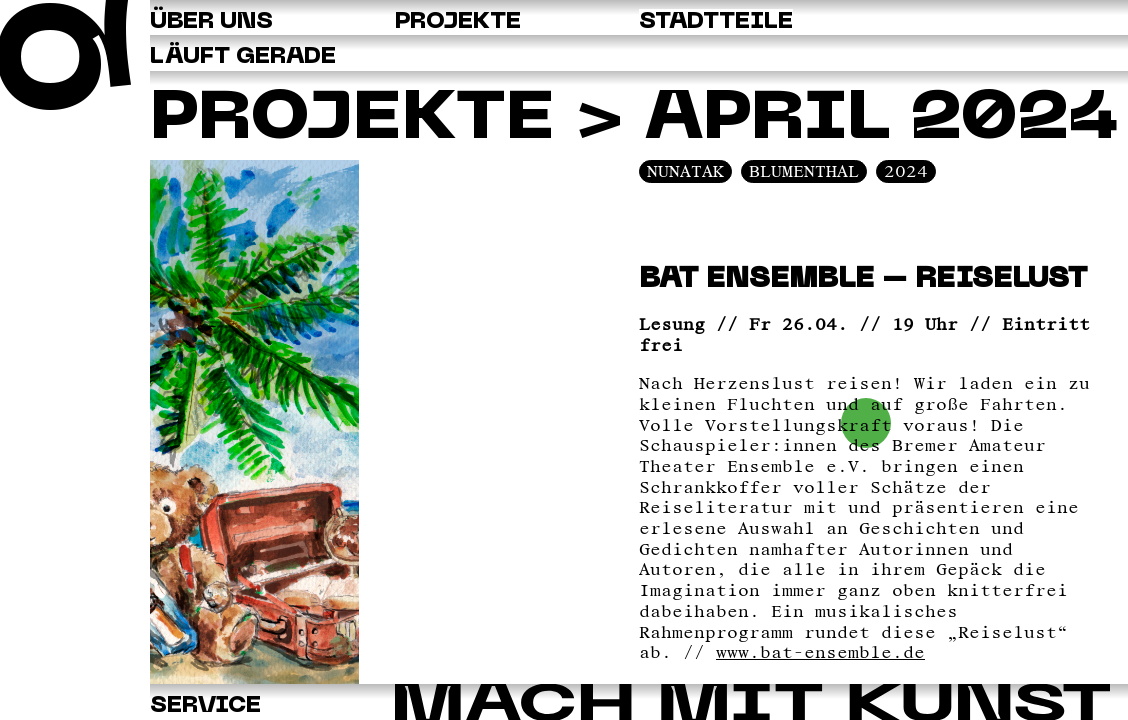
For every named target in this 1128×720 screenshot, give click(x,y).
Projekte (352, 120)
